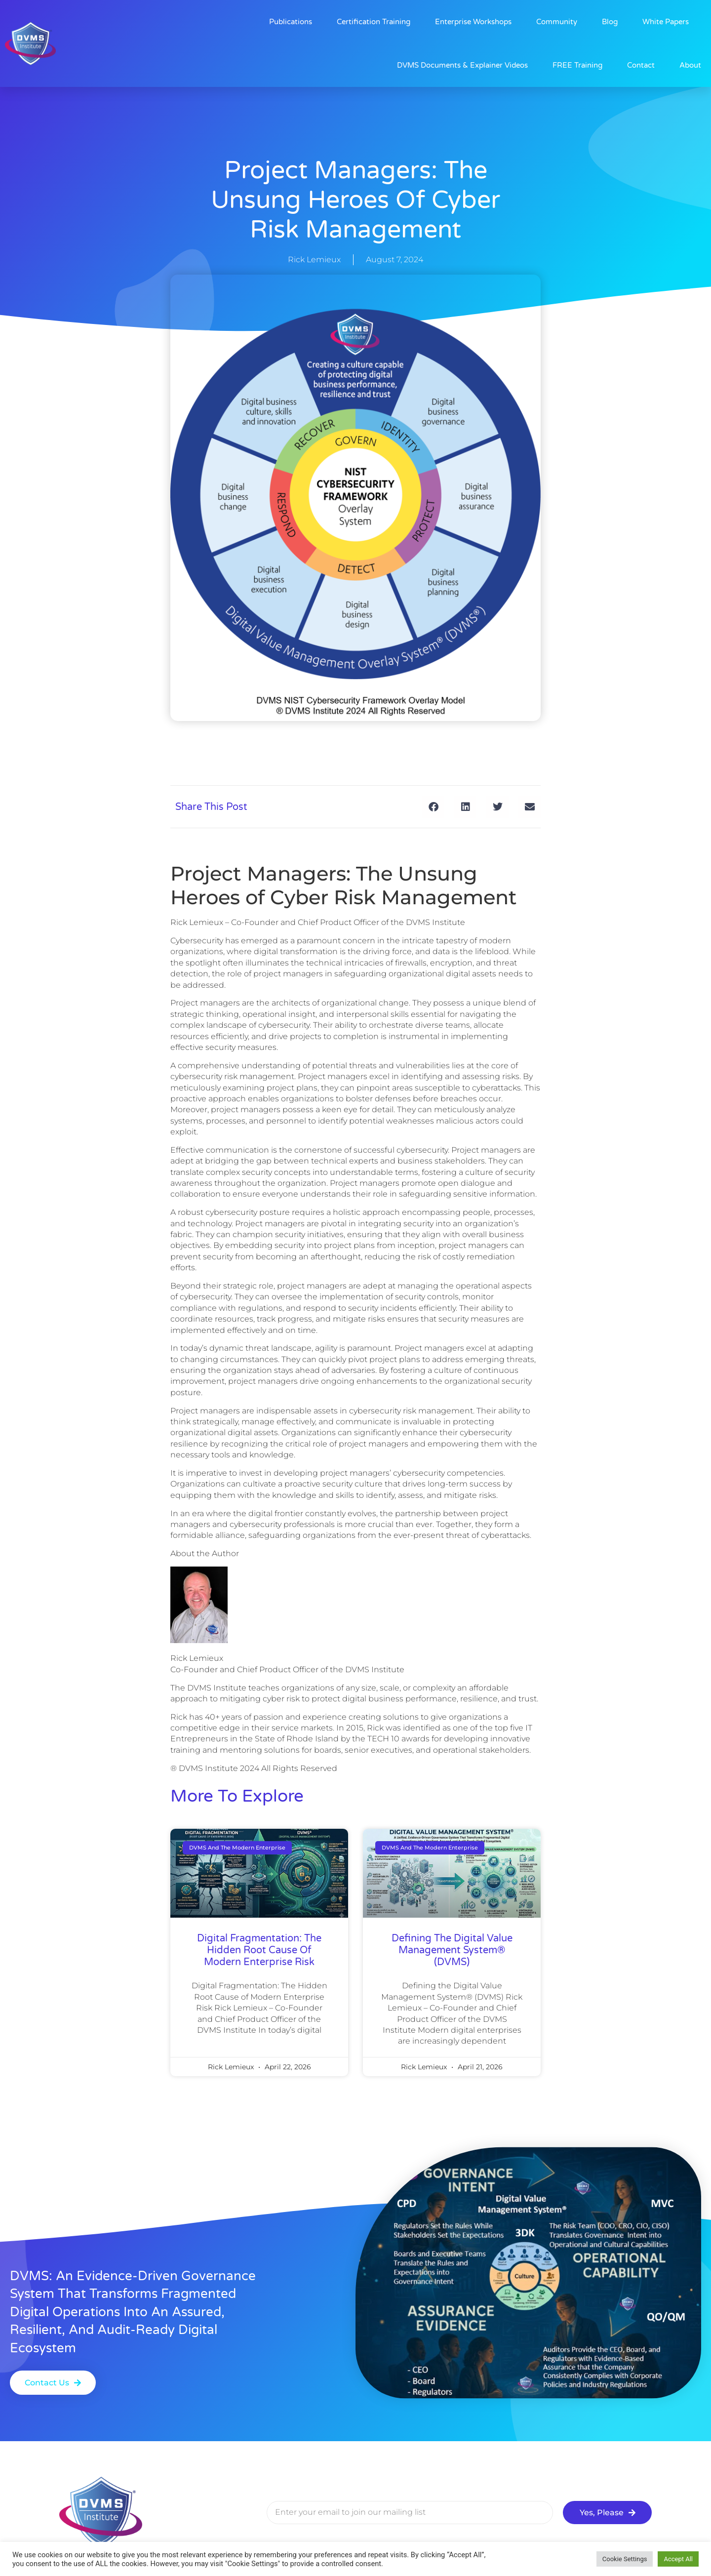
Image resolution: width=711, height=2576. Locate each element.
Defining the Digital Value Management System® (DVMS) (452, 1950)
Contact (641, 65)
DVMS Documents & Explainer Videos (462, 65)
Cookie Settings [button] (624, 2559)
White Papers (665, 21)
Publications (290, 21)
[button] (433, 807)
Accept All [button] (678, 2559)
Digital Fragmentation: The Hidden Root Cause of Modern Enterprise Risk (259, 1950)
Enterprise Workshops (473, 21)
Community (556, 21)
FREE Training (577, 65)
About (690, 65)
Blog (610, 21)
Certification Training (373, 21)
